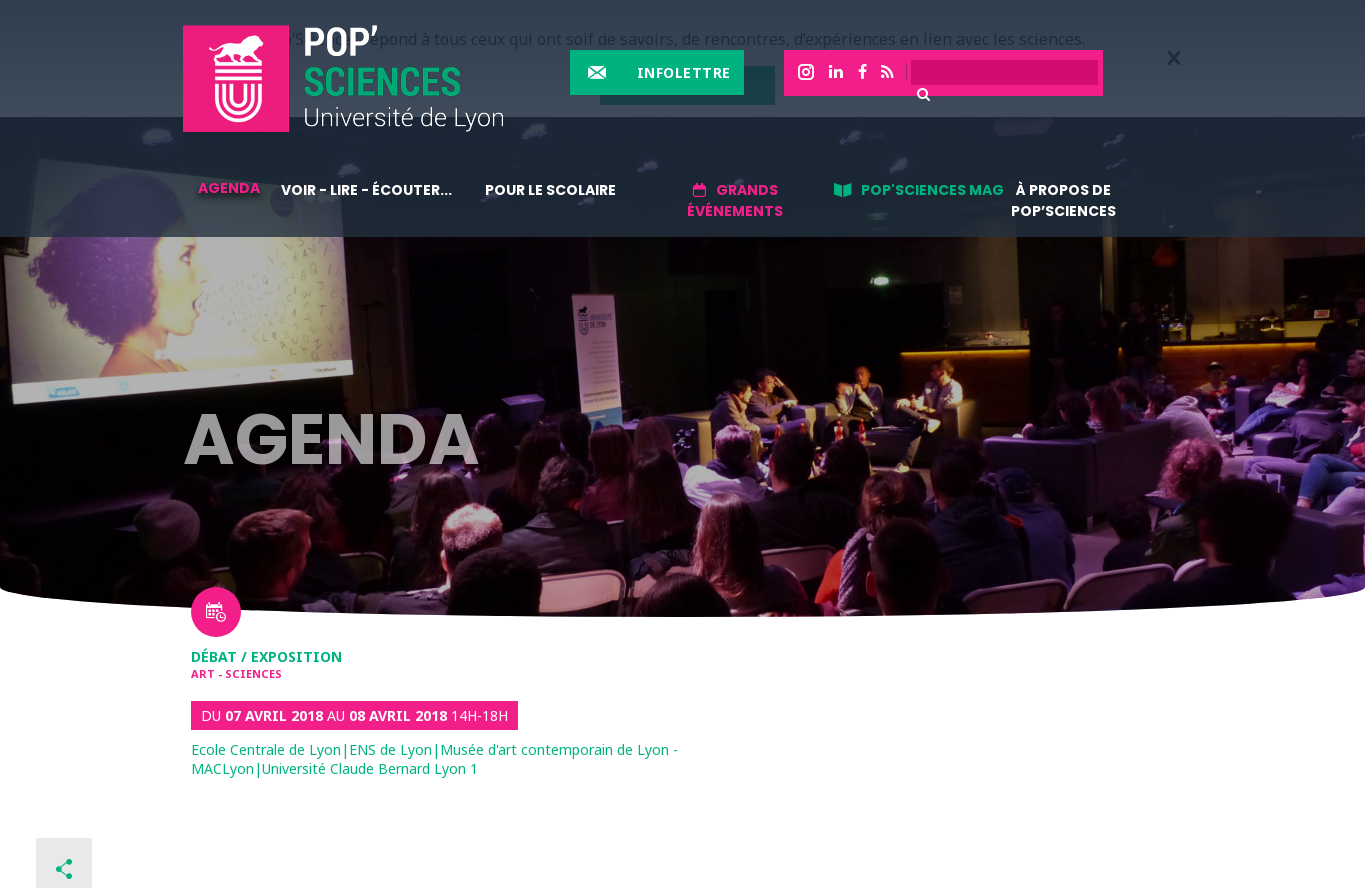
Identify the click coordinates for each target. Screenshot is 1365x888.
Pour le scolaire (550, 190)
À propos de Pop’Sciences (1063, 200)
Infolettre (684, 72)
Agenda (229, 188)
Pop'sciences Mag (932, 190)
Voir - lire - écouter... (366, 190)
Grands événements (735, 200)
